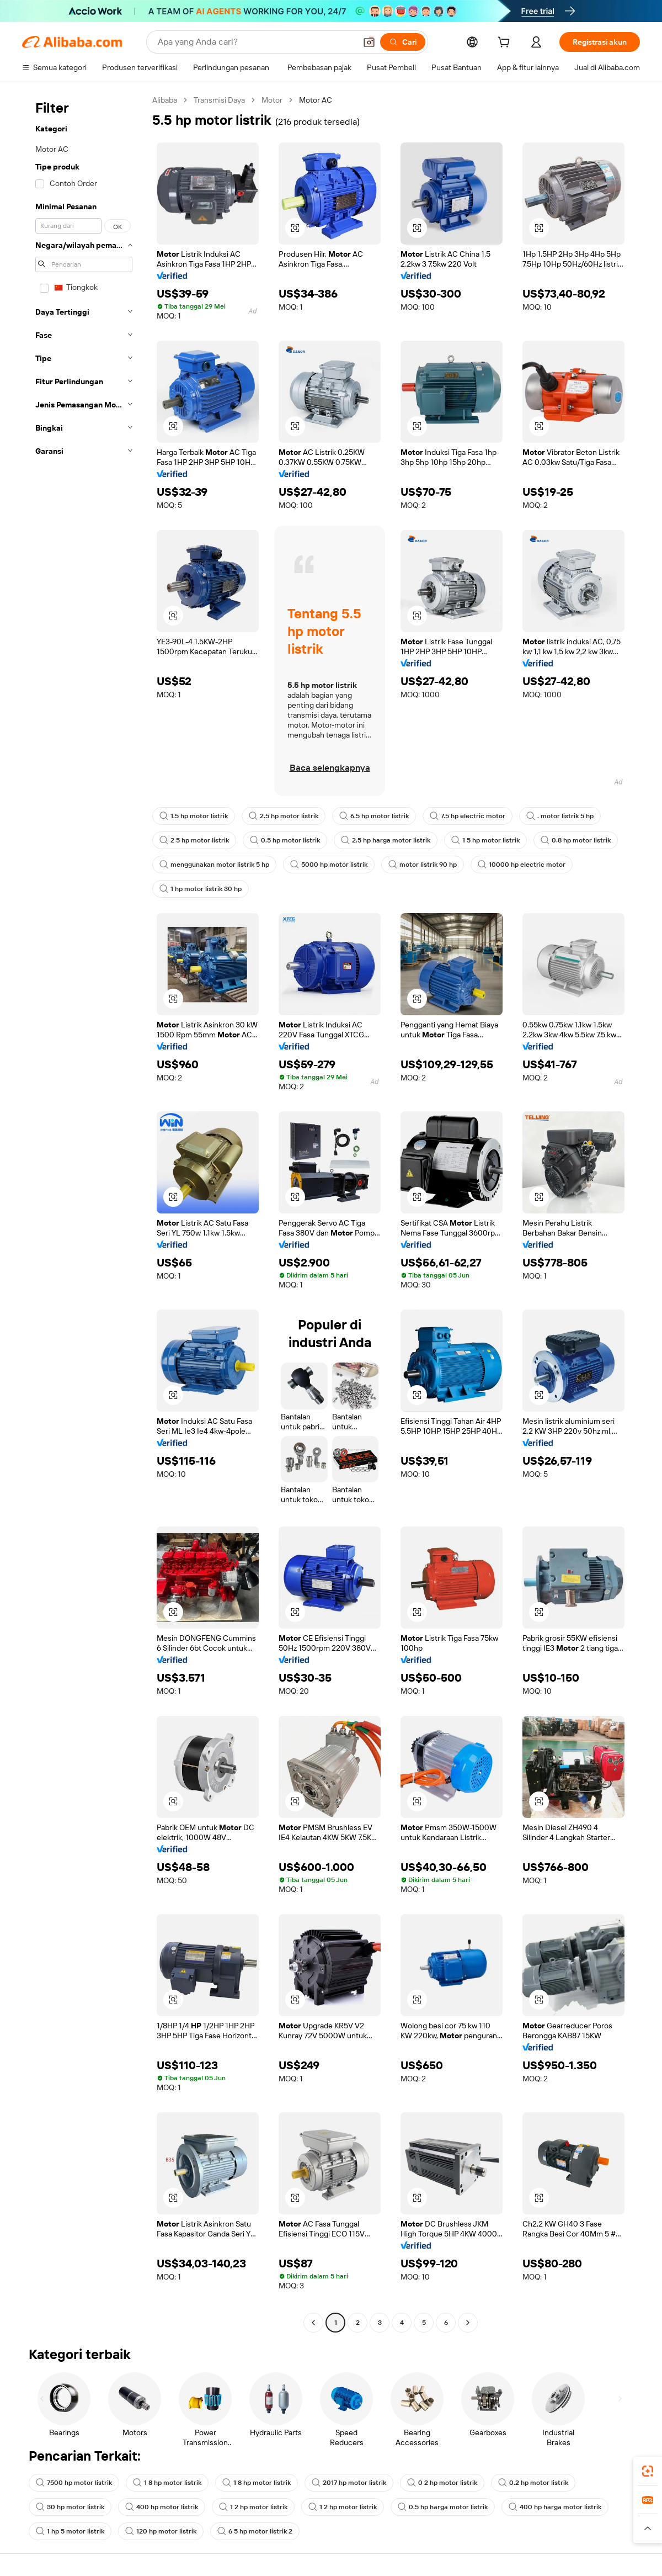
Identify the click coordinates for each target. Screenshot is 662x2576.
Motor (271, 100)
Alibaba (164, 100)
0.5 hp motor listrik (285, 840)
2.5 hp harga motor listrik (385, 840)
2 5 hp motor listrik (194, 840)
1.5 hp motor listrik (193, 816)
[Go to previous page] (313, 2323)
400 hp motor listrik (161, 2507)
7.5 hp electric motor (467, 816)
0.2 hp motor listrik (533, 2482)
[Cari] (402, 42)
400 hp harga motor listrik (555, 2507)
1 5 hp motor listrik (485, 840)
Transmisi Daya (219, 100)
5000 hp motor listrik (328, 864)
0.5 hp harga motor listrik (443, 2507)
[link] (647, 2471)
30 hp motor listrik (70, 2507)
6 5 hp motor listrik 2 (254, 2531)
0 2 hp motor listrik (442, 2482)
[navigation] (84, 1212)
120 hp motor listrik (160, 2531)
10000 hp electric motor (521, 864)
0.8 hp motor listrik (576, 840)
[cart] (506, 43)
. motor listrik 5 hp (560, 816)
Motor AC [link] (315, 100)
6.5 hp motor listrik (374, 816)
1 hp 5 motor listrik (70, 2531)
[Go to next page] (468, 2323)
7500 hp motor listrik (74, 2482)
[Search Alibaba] (256, 42)
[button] (369, 42)
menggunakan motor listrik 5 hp (214, 864)
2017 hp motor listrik (349, 2482)
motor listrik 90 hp (422, 864)
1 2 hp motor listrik (253, 2507)
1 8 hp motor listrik (167, 2482)
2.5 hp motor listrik (283, 816)
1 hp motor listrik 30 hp (200, 888)
